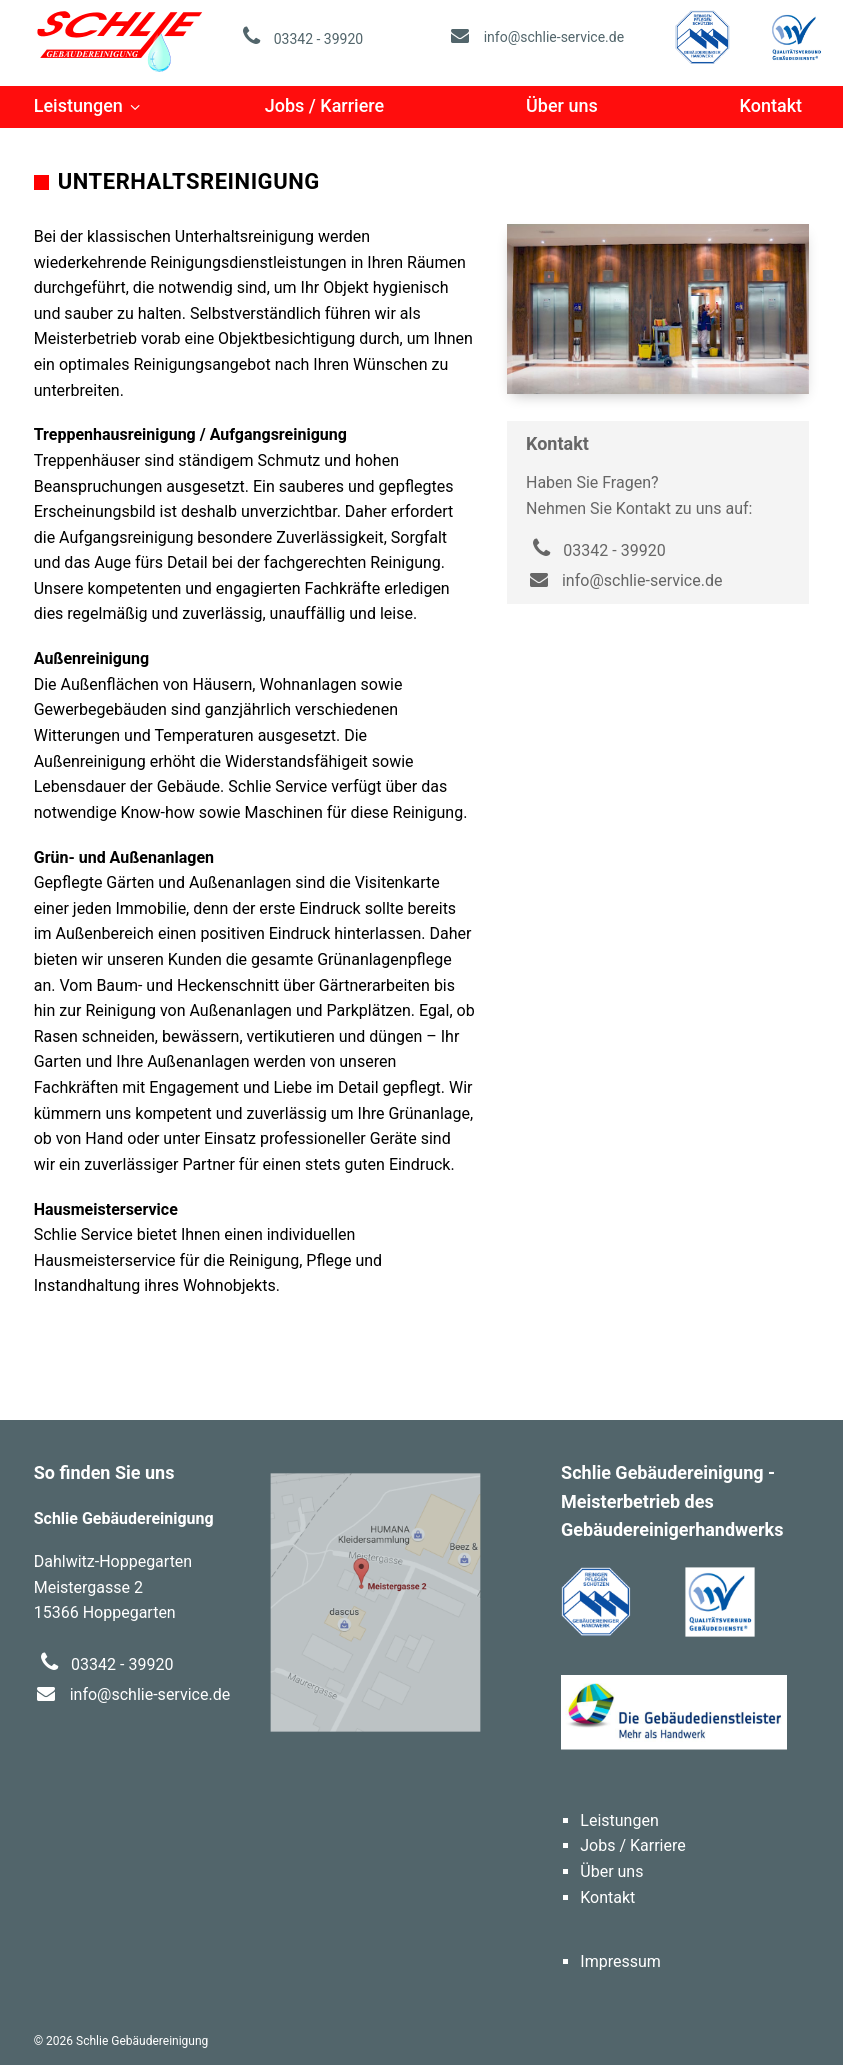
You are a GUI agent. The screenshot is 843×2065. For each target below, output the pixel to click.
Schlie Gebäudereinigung (120, 40)
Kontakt (771, 105)
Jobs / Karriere (324, 105)
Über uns (562, 105)
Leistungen (78, 105)
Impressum (620, 1961)
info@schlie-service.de (536, 37)
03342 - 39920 (299, 39)
